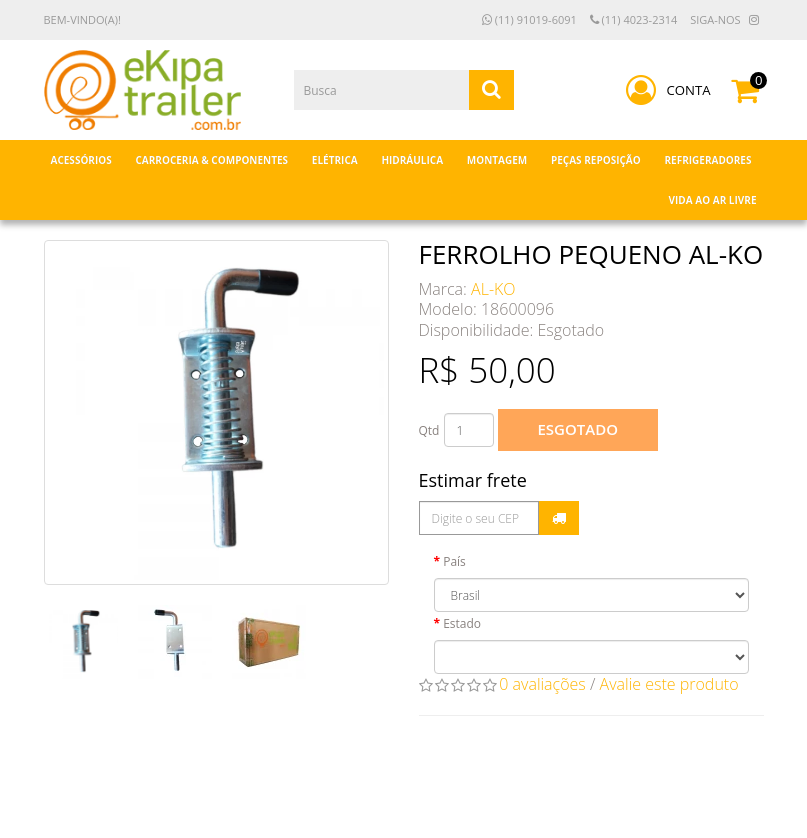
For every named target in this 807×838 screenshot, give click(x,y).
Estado (462, 623)
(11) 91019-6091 (529, 19)
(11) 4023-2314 (634, 19)
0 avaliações (542, 684)
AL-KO (493, 289)
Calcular (559, 518)
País (454, 561)
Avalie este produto (669, 684)
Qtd (429, 430)
